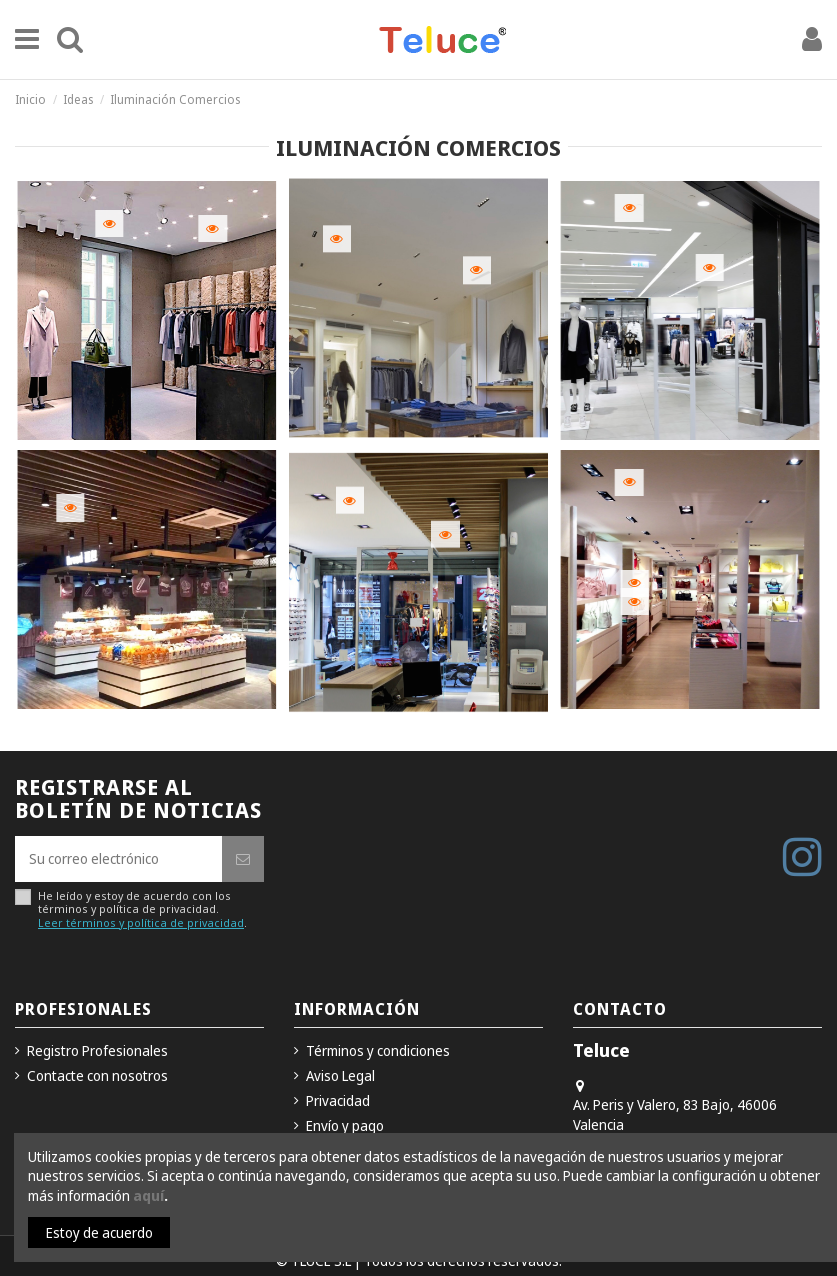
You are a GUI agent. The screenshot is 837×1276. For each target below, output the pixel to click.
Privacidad (338, 1100)
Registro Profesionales (97, 1050)
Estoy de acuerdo (99, 1232)
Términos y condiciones (378, 1050)
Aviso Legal (340, 1075)
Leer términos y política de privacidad (141, 922)
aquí (148, 1195)
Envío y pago (345, 1125)
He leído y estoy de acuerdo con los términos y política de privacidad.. (142, 909)
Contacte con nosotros (97, 1075)
